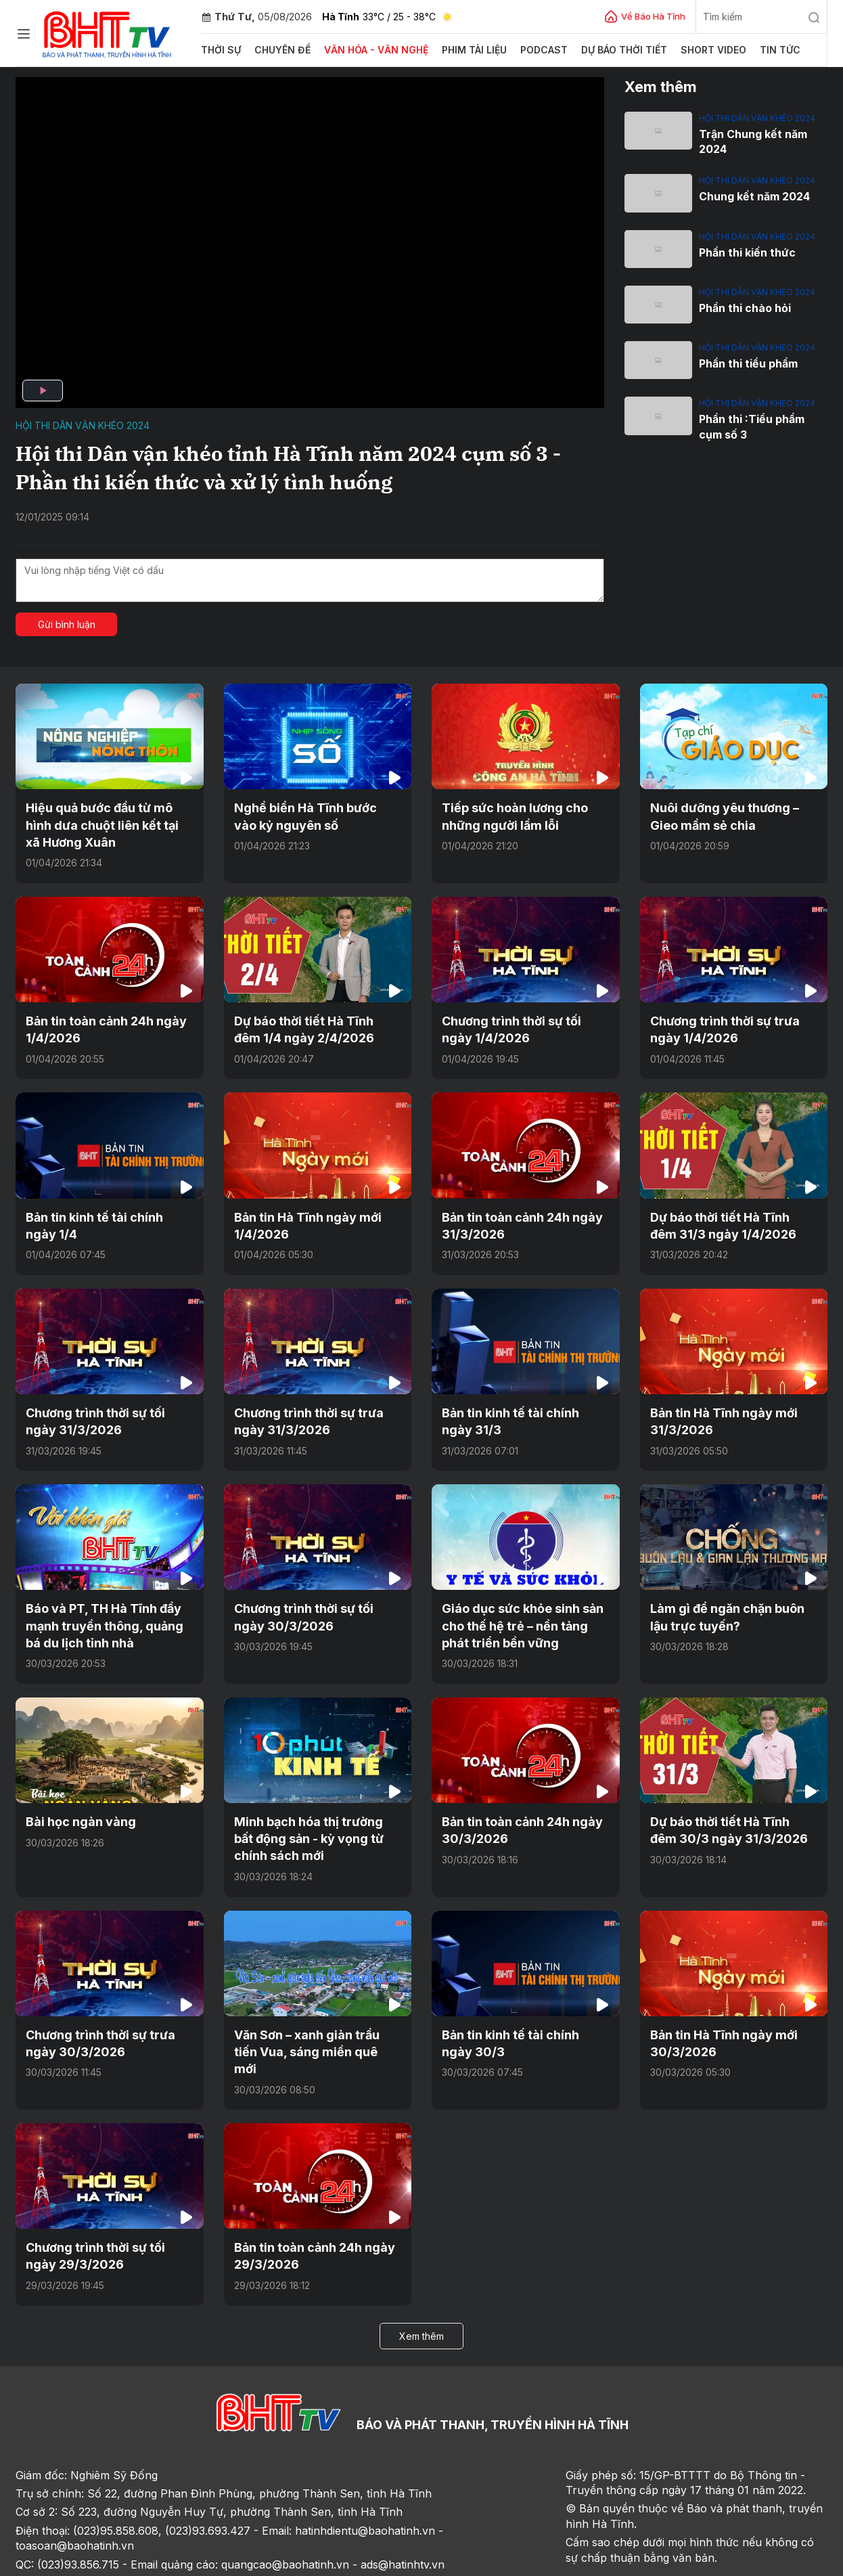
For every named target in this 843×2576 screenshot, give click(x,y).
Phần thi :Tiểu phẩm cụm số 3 (761, 424)
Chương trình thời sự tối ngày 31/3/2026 (104, 1406)
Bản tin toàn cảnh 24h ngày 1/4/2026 (99, 1022)
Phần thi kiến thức (744, 250)
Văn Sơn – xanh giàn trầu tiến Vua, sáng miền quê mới (312, 2013)
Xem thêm (421, 2282)
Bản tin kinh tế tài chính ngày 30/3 (519, 2013)
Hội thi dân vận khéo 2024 (83, 425)
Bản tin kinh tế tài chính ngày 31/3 (519, 1406)
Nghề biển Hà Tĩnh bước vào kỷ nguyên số (310, 814)
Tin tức (750, 50)
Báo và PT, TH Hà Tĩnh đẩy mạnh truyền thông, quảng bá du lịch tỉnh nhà (105, 1606)
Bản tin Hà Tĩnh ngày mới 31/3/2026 (716, 1406)
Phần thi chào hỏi (742, 305)
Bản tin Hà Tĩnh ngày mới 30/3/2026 (716, 2013)
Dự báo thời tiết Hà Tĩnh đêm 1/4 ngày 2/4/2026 (311, 1022)
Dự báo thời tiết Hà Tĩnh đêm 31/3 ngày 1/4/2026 (727, 1214)
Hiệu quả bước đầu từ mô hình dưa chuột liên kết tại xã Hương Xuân (105, 822)
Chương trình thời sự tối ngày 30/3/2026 (312, 1598)
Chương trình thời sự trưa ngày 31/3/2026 (317, 1406)
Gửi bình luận (66, 624)
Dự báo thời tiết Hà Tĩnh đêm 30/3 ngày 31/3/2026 (727, 1805)
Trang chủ (45, 2561)
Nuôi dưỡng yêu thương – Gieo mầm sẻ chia (730, 814)
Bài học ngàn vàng (75, 1797)
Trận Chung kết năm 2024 (750, 140)
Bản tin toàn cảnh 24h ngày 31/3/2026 (515, 1214)
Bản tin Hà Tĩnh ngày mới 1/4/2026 (300, 1214)
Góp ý (133, 2561)
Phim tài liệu (458, 50)
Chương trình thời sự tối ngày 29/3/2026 (104, 2205)
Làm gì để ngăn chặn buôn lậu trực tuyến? (728, 1598)
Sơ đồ (94, 2561)
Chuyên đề (278, 50)
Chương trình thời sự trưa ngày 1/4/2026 (733, 1022)
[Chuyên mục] (24, 34)
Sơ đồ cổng (186, 2561)
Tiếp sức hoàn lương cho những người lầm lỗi (508, 814)
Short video (687, 50)
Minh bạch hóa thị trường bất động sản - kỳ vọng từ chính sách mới (312, 1813)
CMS (713, 2560)
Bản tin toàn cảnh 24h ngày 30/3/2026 (515, 1805)
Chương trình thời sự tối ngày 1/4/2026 (520, 1022)
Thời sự (220, 50)
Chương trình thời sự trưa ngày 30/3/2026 (109, 2013)
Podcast (525, 50)
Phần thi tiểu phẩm (745, 361)
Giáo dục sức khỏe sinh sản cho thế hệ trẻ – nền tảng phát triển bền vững (523, 1606)
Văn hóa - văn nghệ (366, 50)
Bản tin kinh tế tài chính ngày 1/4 (103, 1214)
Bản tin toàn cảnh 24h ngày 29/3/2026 (307, 2205)
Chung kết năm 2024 (751, 194)
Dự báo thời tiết (602, 50)
